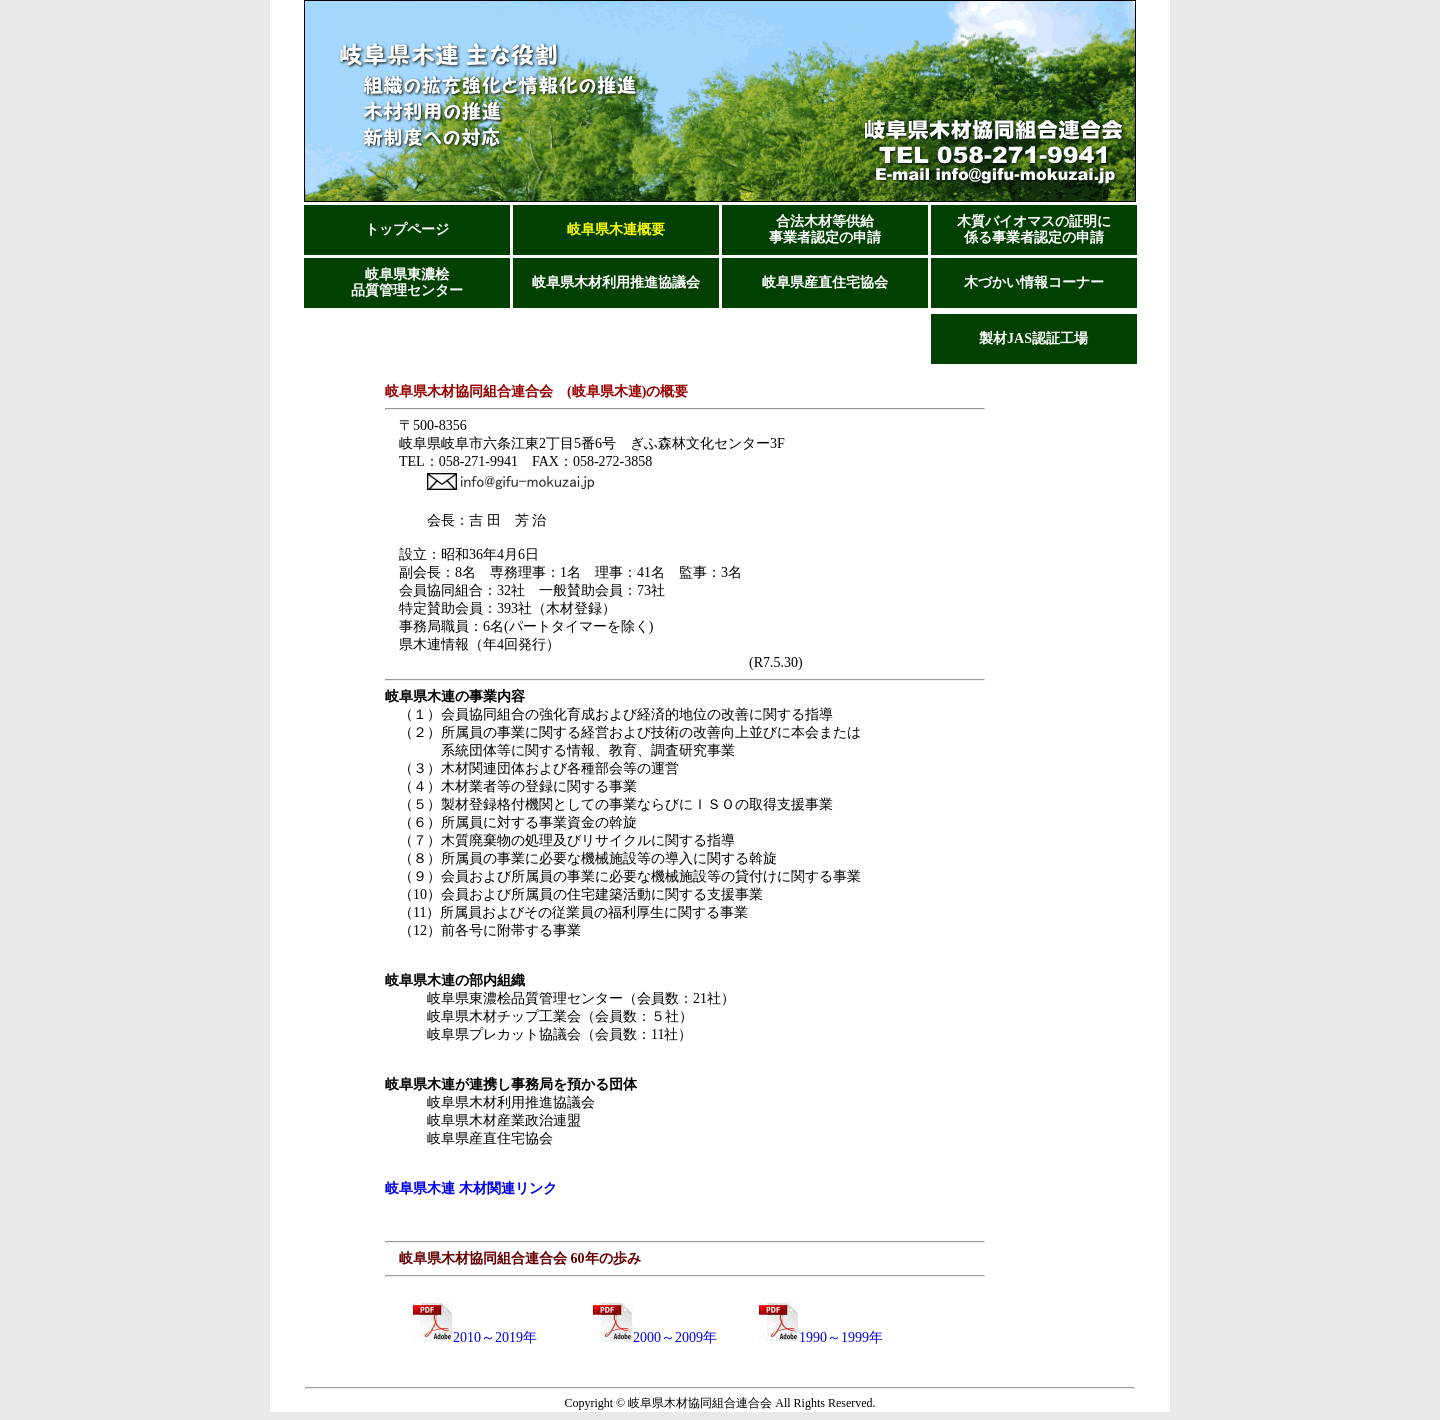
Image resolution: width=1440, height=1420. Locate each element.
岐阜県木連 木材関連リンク (471, 1188)
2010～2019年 (468, 1337)
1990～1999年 (821, 1337)
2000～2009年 (655, 1337)
